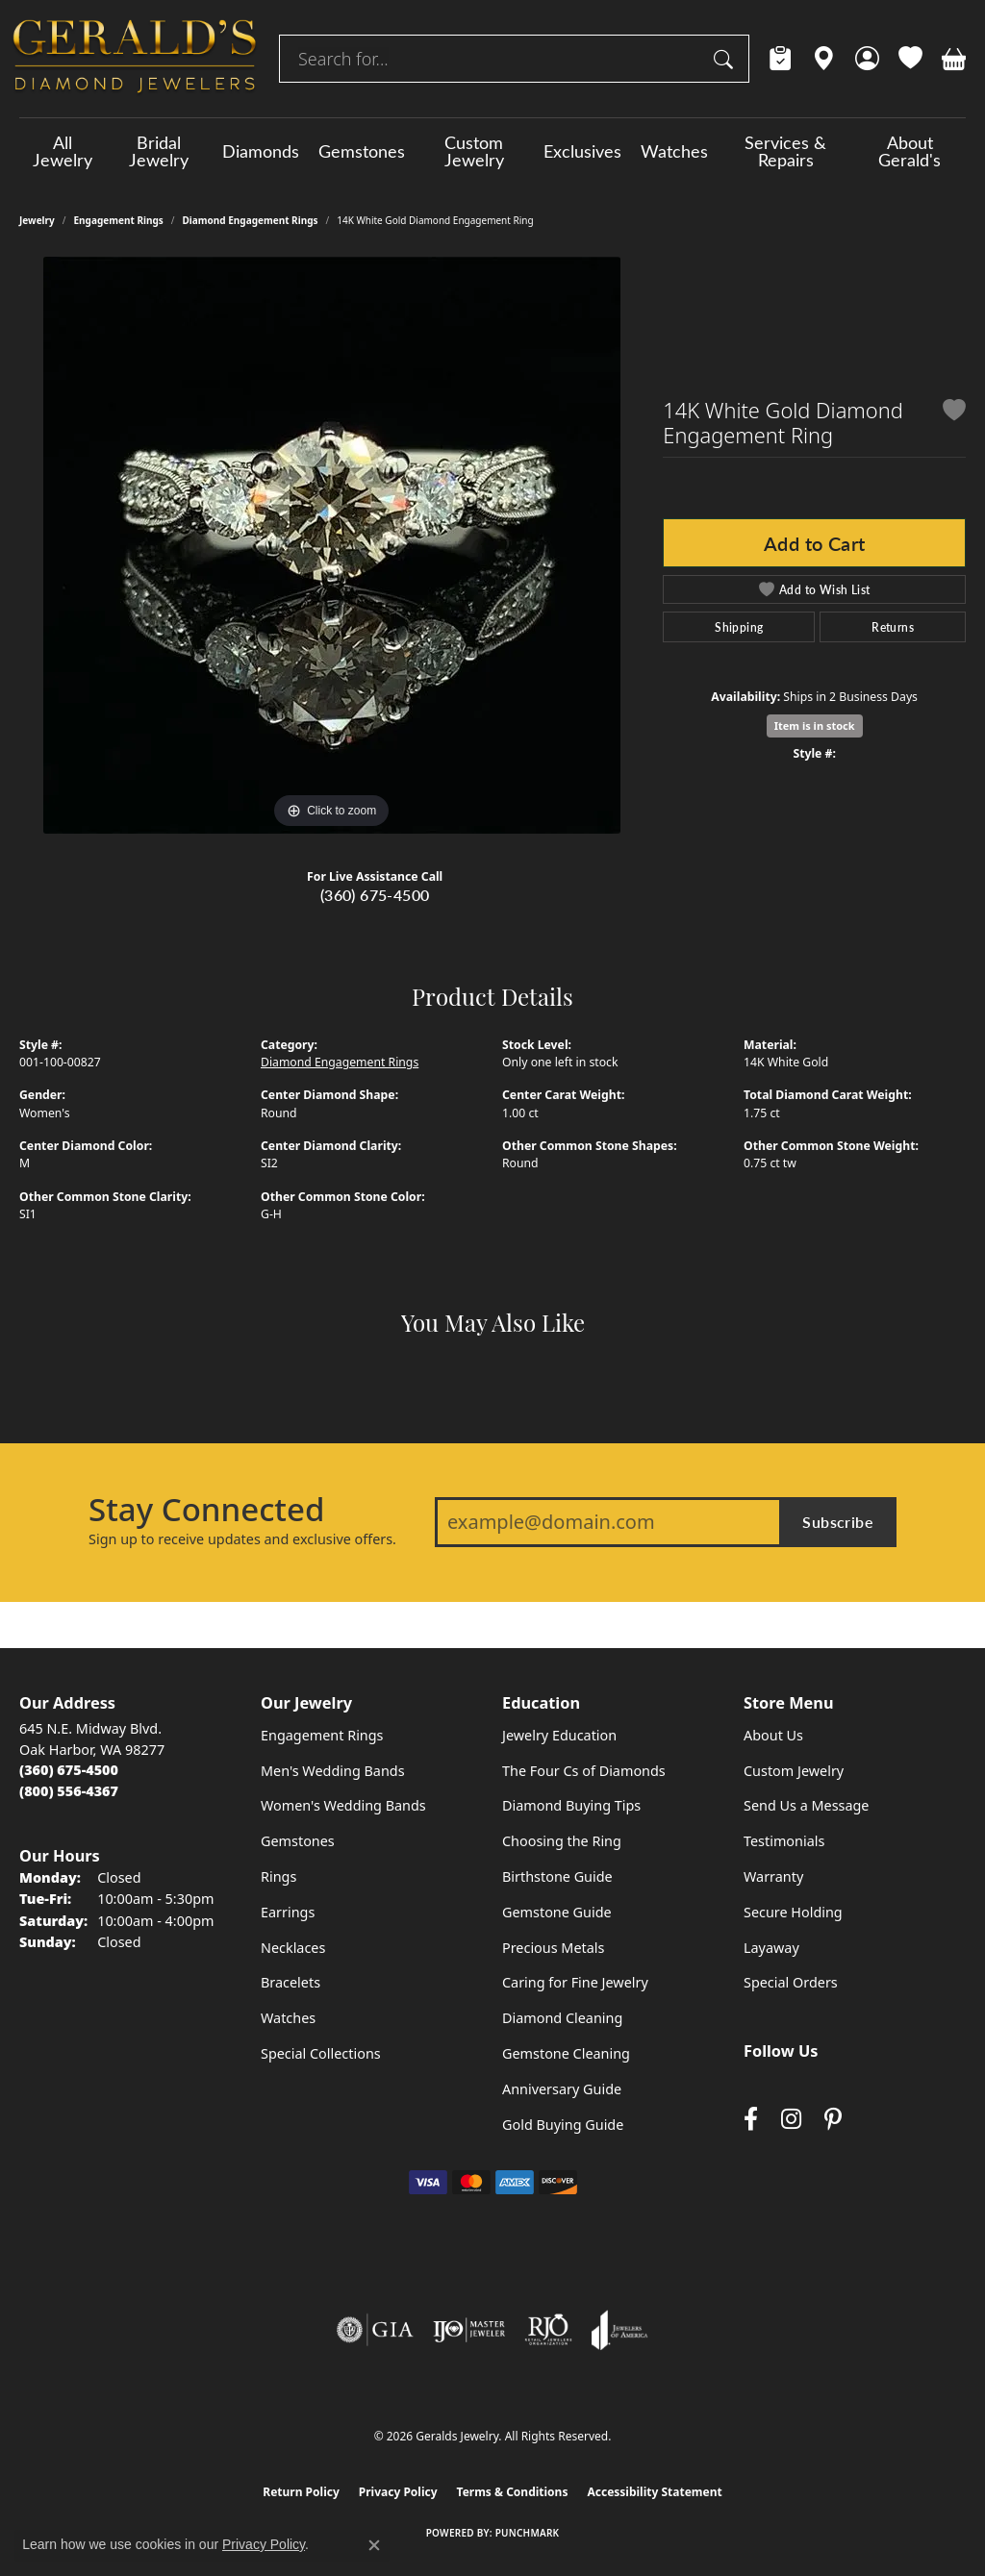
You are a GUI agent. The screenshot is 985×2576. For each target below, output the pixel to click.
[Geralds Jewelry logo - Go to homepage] (135, 58)
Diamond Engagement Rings (250, 220)
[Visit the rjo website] (548, 2330)
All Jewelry (62, 151)
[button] (867, 58)
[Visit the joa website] (619, 2330)
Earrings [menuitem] (288, 1912)
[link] (781, 58)
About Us (773, 1735)
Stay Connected (206, 1509)
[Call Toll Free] (68, 1791)
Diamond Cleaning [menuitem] (562, 2018)
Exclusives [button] (582, 151)
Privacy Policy (398, 2492)
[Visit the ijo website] (469, 2330)
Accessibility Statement (654, 2492)
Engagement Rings (119, 220)
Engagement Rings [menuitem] (322, 1735)
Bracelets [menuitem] (290, 1982)
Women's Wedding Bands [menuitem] (343, 1805)
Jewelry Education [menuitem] (559, 1735)
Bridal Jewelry (159, 151)
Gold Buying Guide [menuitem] (562, 2124)
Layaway (771, 1947)
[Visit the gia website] (375, 2330)
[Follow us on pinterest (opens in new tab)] (833, 2120)
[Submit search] (726, 59)
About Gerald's (909, 151)
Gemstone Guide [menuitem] (557, 1912)
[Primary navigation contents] (492, 151)
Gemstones (361, 151)
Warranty (773, 1876)
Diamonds (260, 151)
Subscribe (837, 1522)
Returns (892, 627)
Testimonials (784, 1841)
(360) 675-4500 (375, 895)
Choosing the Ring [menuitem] (561, 1841)
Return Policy (301, 2492)
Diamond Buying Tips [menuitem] (571, 1805)
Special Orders (791, 1982)
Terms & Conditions (512, 2492)
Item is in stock (814, 725)
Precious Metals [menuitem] (553, 1947)
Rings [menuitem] (278, 1876)
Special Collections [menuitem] (321, 2053)
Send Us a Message (806, 1805)
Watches (674, 151)
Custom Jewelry (474, 151)
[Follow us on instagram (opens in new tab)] (791, 2120)
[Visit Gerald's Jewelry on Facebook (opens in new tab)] (751, 2120)
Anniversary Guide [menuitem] (561, 2089)
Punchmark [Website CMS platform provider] (527, 2532)
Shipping (739, 627)
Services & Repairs (785, 151)
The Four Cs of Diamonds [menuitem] (584, 1771)
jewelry (37, 220)
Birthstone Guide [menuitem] (557, 1876)
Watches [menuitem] (288, 2018)
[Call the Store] (68, 1770)
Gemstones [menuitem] (298, 1841)
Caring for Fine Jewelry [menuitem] (575, 1982)
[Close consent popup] (374, 2545)
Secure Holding (793, 1912)
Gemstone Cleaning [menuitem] (566, 2053)
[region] (331, 545)
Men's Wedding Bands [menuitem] (333, 1771)
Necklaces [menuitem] (293, 1947)
